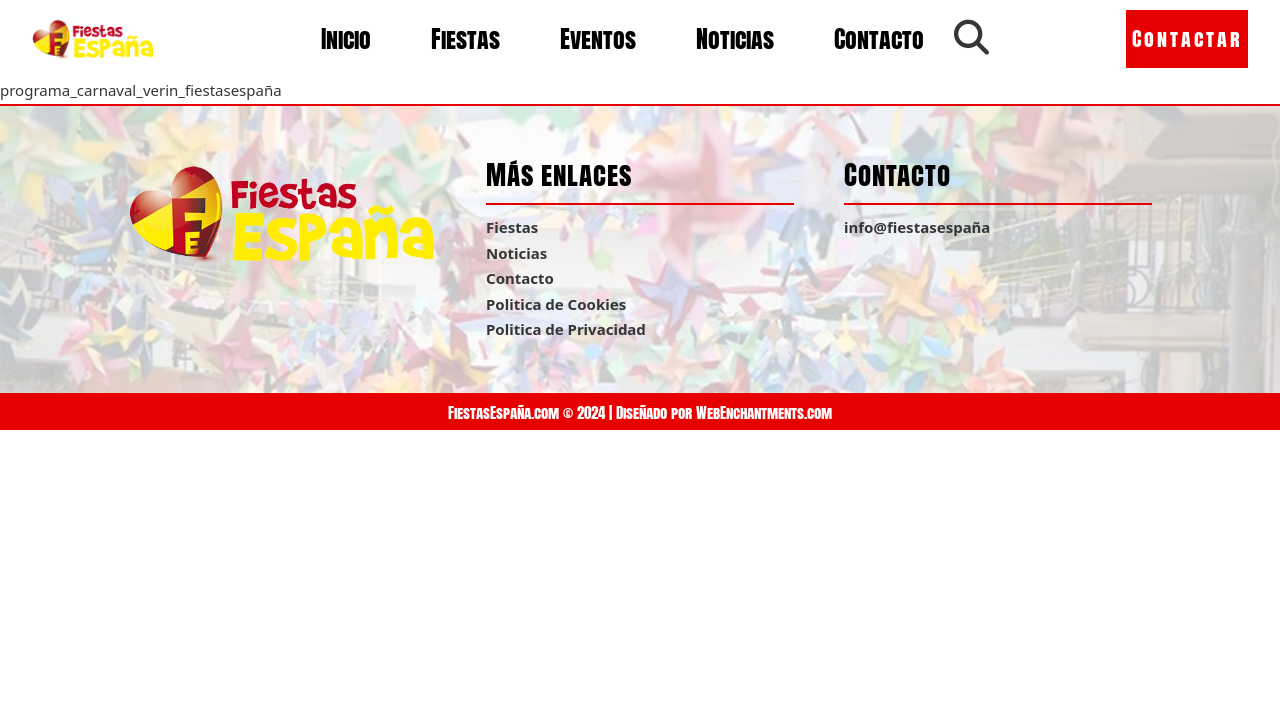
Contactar (1187, 38)
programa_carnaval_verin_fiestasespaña (141, 90)
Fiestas (465, 39)
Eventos (598, 39)
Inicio (346, 39)
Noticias (735, 39)
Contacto (879, 39)
